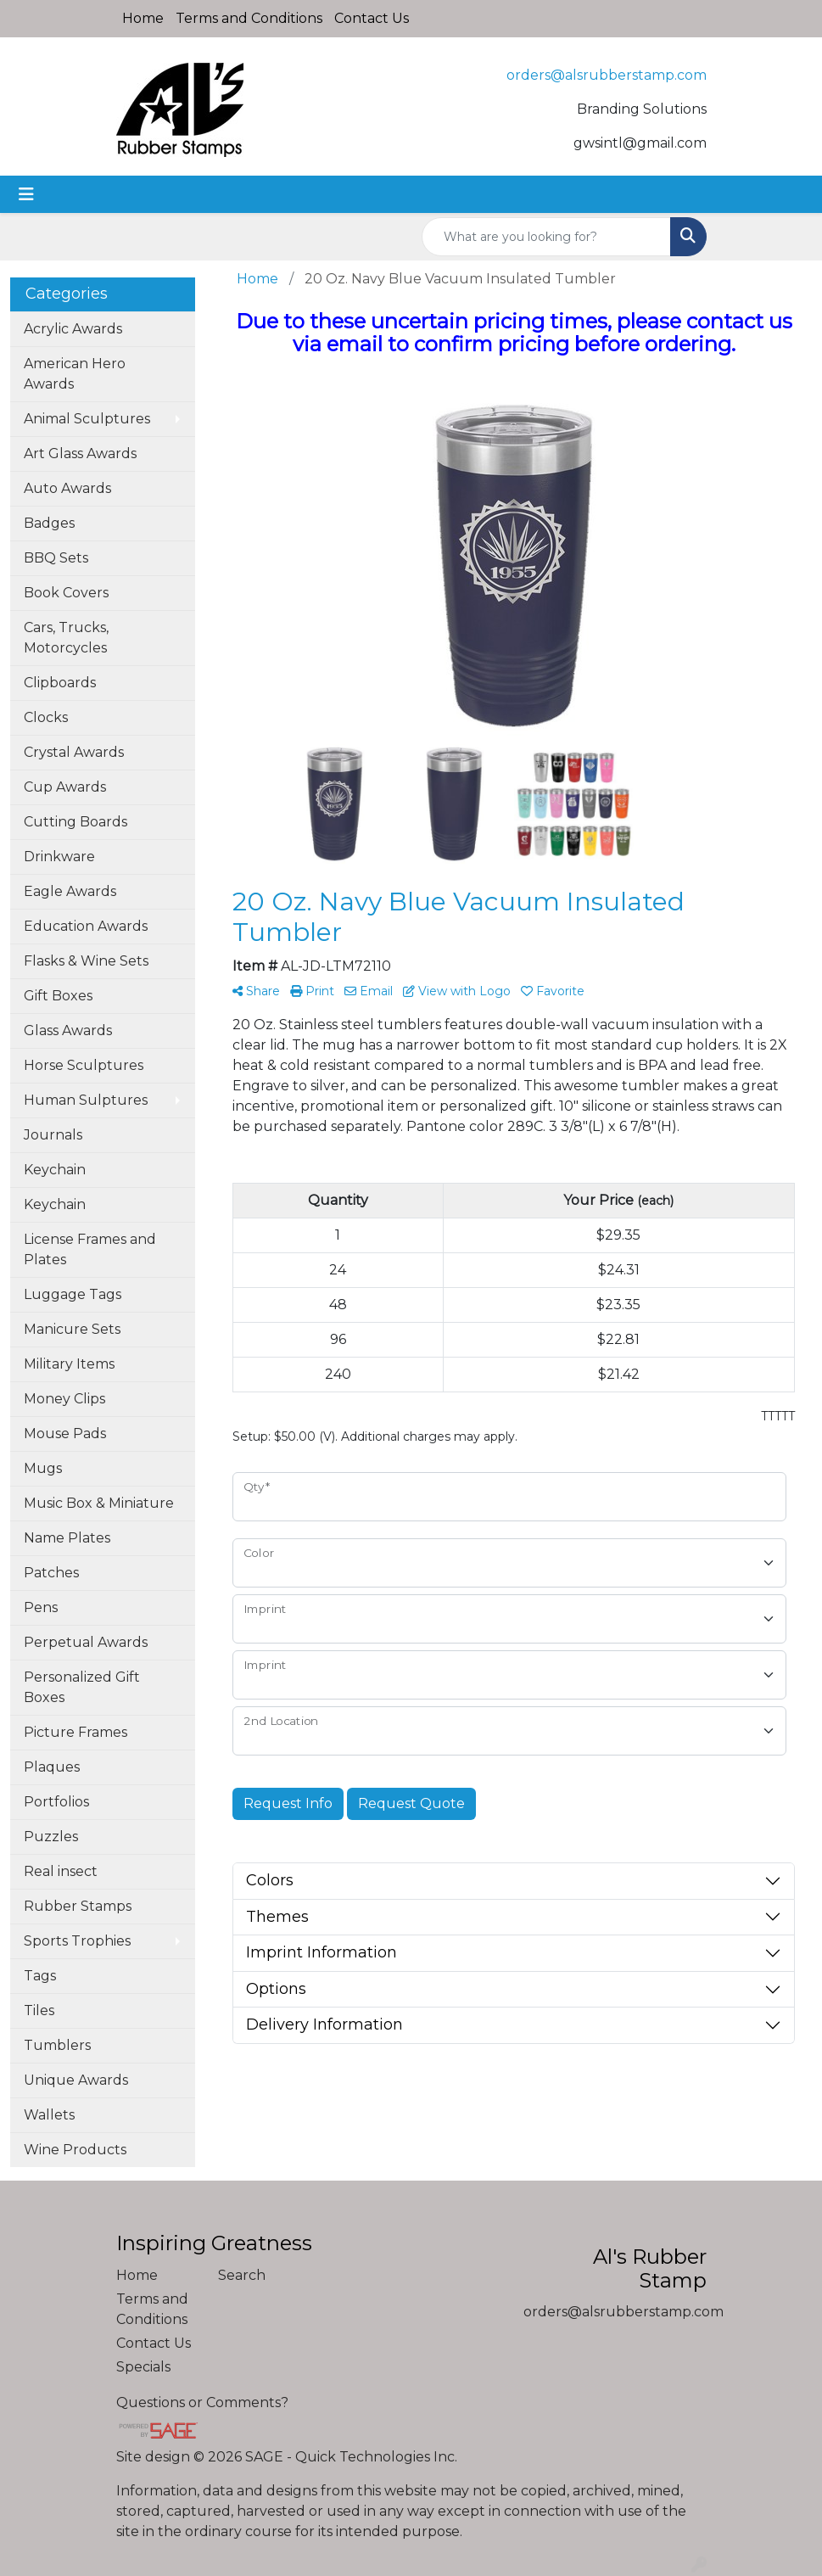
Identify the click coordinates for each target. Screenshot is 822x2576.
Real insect (61, 1871)
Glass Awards (68, 1030)
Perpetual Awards (86, 1642)
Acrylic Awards (73, 329)
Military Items (69, 1364)
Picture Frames (75, 1732)
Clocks (46, 717)
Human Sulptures (86, 1100)
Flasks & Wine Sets (86, 961)
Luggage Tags (72, 1294)
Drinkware (59, 856)
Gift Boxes (58, 996)
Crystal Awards (74, 752)
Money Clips (64, 1399)
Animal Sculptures (87, 419)
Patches (51, 1573)
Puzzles (51, 1836)
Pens (41, 1607)
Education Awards (86, 926)
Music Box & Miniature (99, 1503)
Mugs (43, 1468)
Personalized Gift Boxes (82, 1687)
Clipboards (60, 683)
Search (242, 2275)
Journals (53, 1135)
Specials (143, 2367)
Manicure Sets (72, 1329)
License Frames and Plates (90, 1249)
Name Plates (67, 1538)
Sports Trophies (77, 1941)
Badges (49, 523)
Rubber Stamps (77, 1906)
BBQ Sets (56, 558)
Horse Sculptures (83, 1065)
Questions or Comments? (202, 2402)
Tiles (39, 2010)
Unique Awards (76, 2080)
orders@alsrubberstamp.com (606, 75)
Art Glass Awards (80, 453)
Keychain (55, 1170)
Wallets (49, 2115)
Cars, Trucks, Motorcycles (66, 637)
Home (143, 18)
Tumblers (57, 2045)
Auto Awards (67, 488)
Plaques (52, 1767)
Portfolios (56, 1802)
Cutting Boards (75, 822)
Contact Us (371, 18)
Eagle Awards (70, 891)
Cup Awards (65, 787)
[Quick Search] (546, 236)
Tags (40, 1976)
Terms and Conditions (249, 18)
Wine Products (75, 2150)
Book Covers (66, 593)
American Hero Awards (75, 374)
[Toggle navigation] (26, 194)
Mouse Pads (65, 1433)
